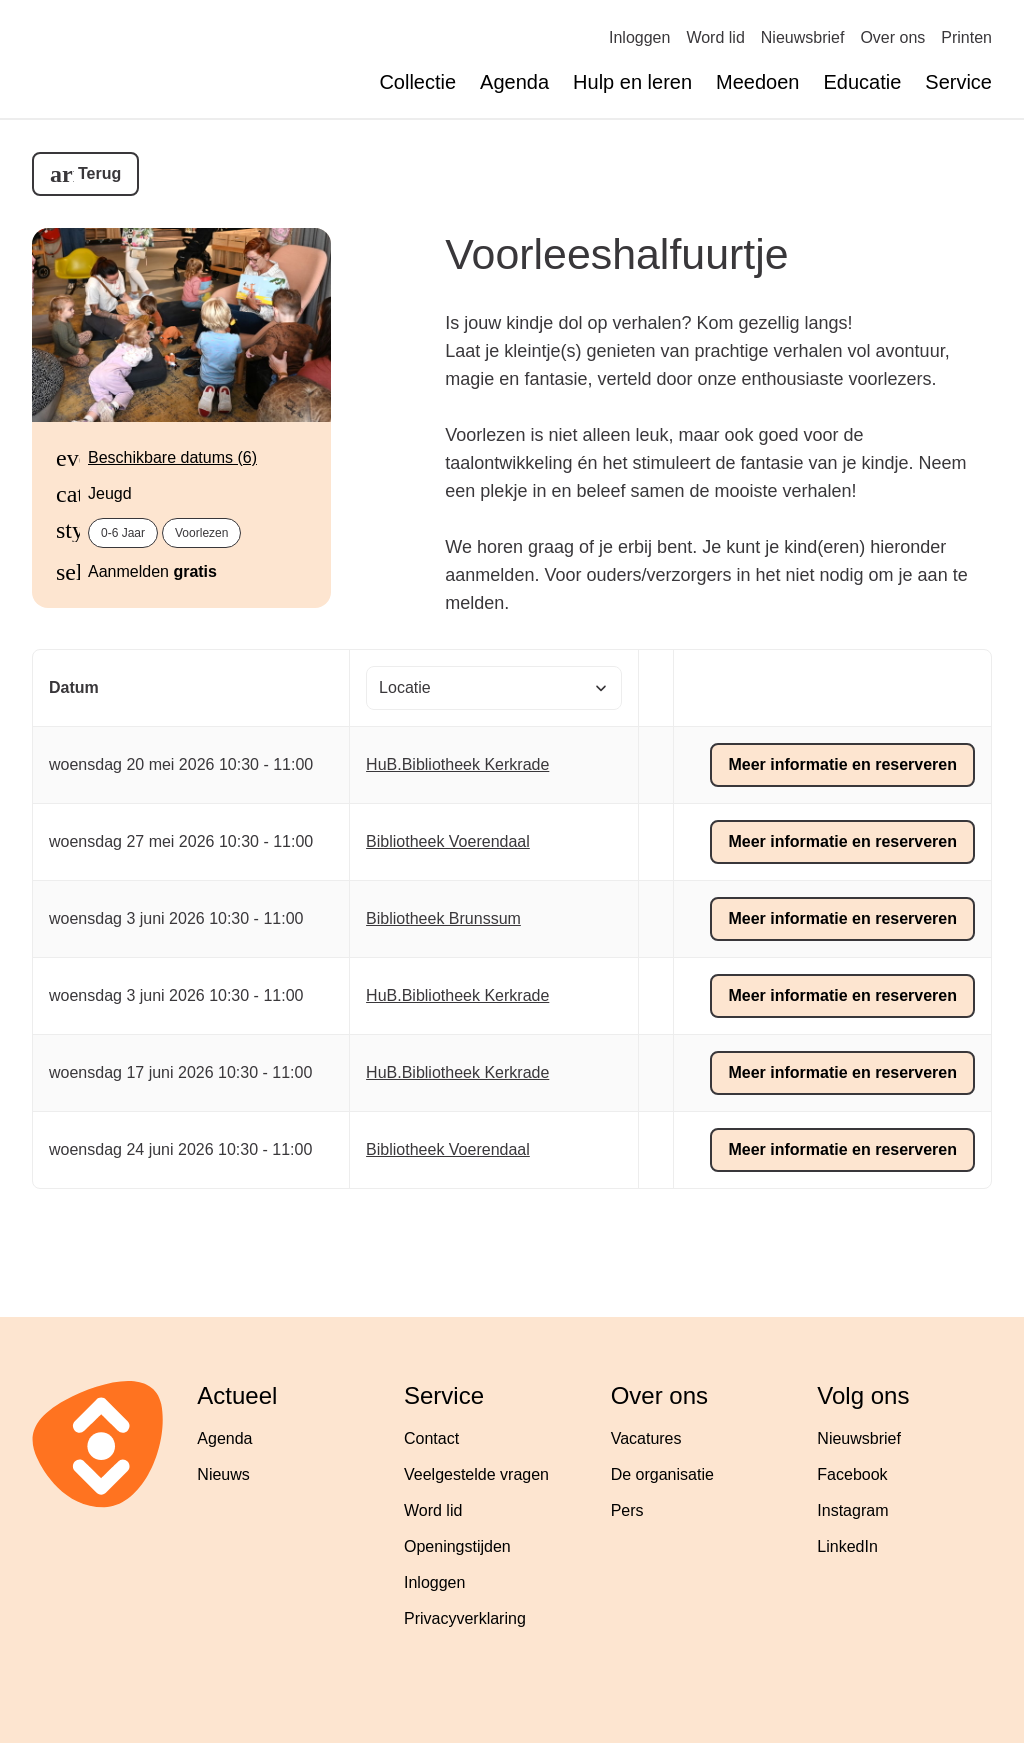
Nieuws (223, 1474)
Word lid (715, 37)
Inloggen (639, 37)
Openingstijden (457, 1546)
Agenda (514, 82)
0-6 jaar (123, 533)
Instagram (852, 1510)
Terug (99, 173)
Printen (966, 37)
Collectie (417, 82)
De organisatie (662, 1474)
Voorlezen (201, 533)
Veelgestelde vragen (476, 1474)
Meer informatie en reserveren (842, 764)
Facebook (852, 1474)
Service (958, 82)
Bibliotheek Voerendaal (448, 841)
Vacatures (646, 1438)
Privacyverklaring (465, 1618)
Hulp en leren (632, 82)
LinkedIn (847, 1546)
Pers (627, 1510)
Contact (431, 1438)
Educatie (862, 82)
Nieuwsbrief (803, 37)
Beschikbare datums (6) (172, 457)
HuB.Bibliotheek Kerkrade (457, 764)
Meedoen (757, 82)
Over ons (892, 37)
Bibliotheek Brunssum (443, 918)
